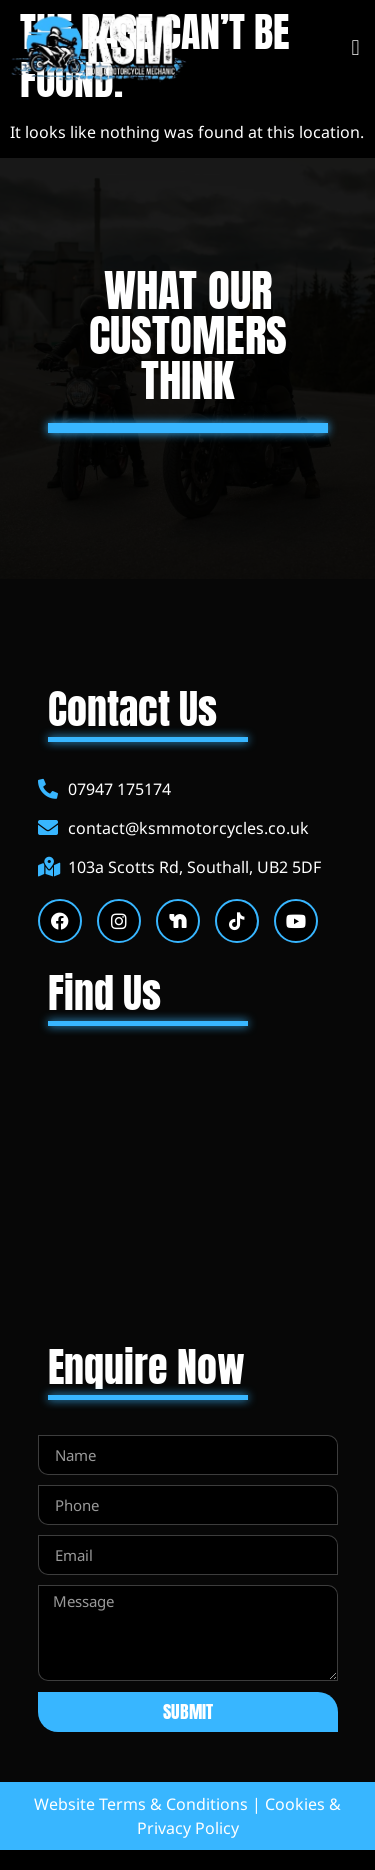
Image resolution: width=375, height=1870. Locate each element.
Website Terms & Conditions (141, 1804)
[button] (355, 48)
